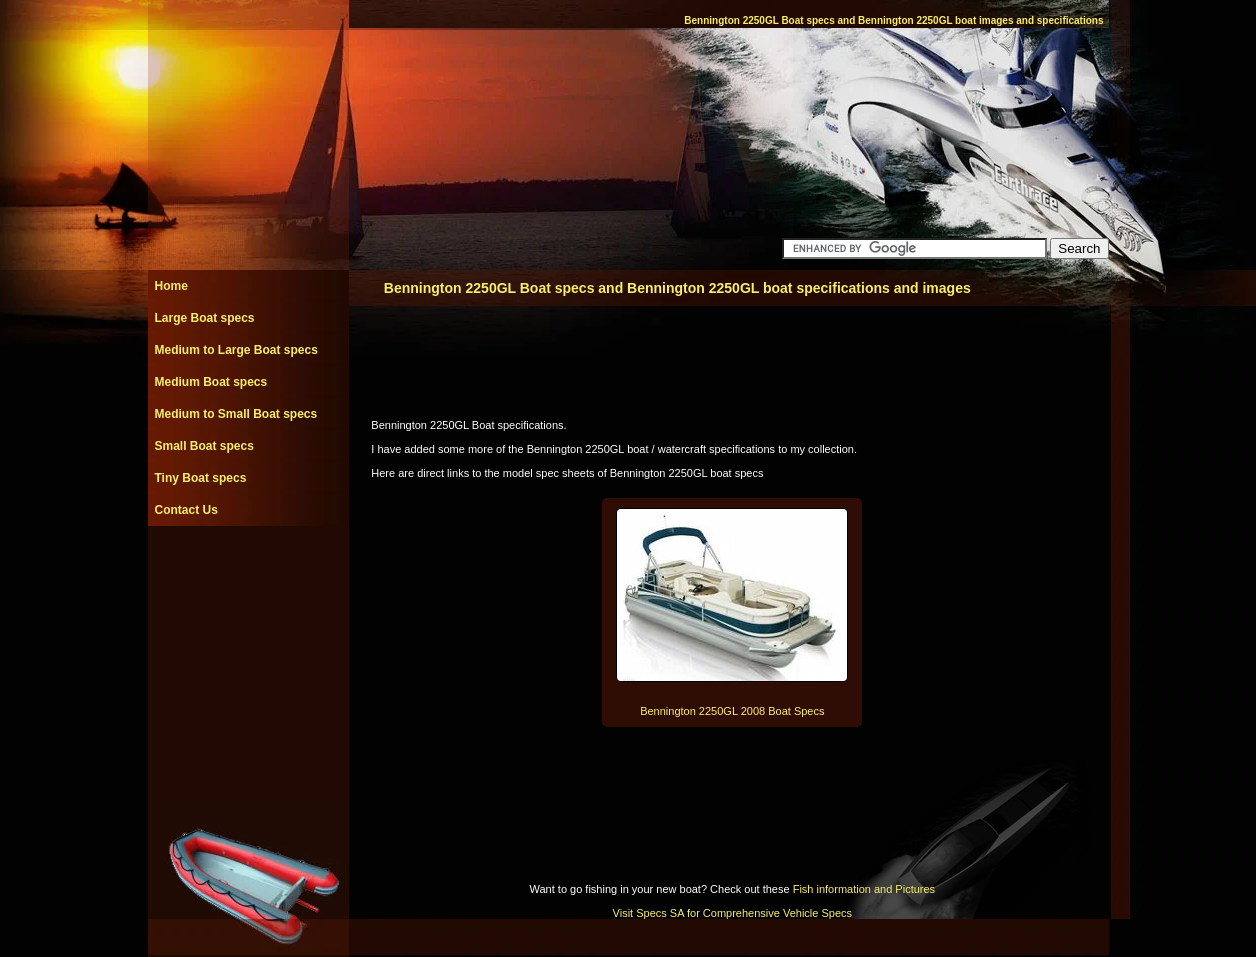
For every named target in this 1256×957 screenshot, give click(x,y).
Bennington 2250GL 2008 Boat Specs (732, 711)
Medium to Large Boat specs (236, 350)
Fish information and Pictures (864, 889)
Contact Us (186, 510)
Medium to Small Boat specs (236, 414)
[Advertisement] (248, 571)
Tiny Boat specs (201, 478)
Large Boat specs (205, 318)
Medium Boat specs (211, 382)
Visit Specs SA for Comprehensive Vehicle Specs (732, 913)
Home (171, 286)
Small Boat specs (204, 446)
